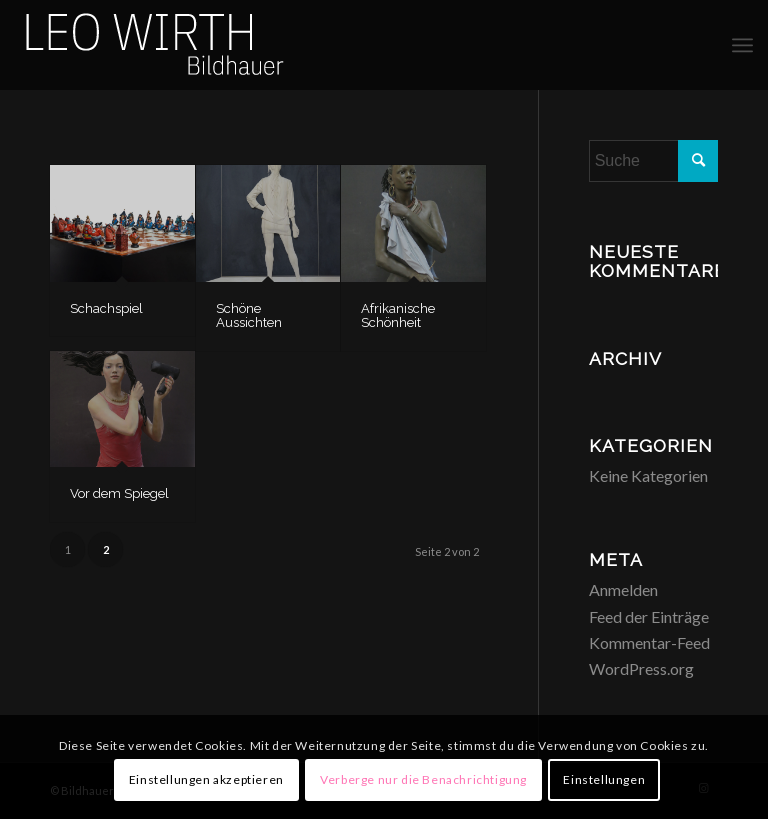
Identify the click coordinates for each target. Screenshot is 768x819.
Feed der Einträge (649, 616)
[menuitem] (742, 45)
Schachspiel (106, 308)
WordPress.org (641, 668)
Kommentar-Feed (649, 642)
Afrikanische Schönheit (398, 315)
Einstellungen (604, 779)
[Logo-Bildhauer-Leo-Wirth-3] (156, 45)
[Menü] (742, 45)
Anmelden (623, 589)
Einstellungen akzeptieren (206, 779)
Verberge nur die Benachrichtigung (423, 779)
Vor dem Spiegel (119, 493)
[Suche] (653, 161)
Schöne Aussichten (249, 315)
